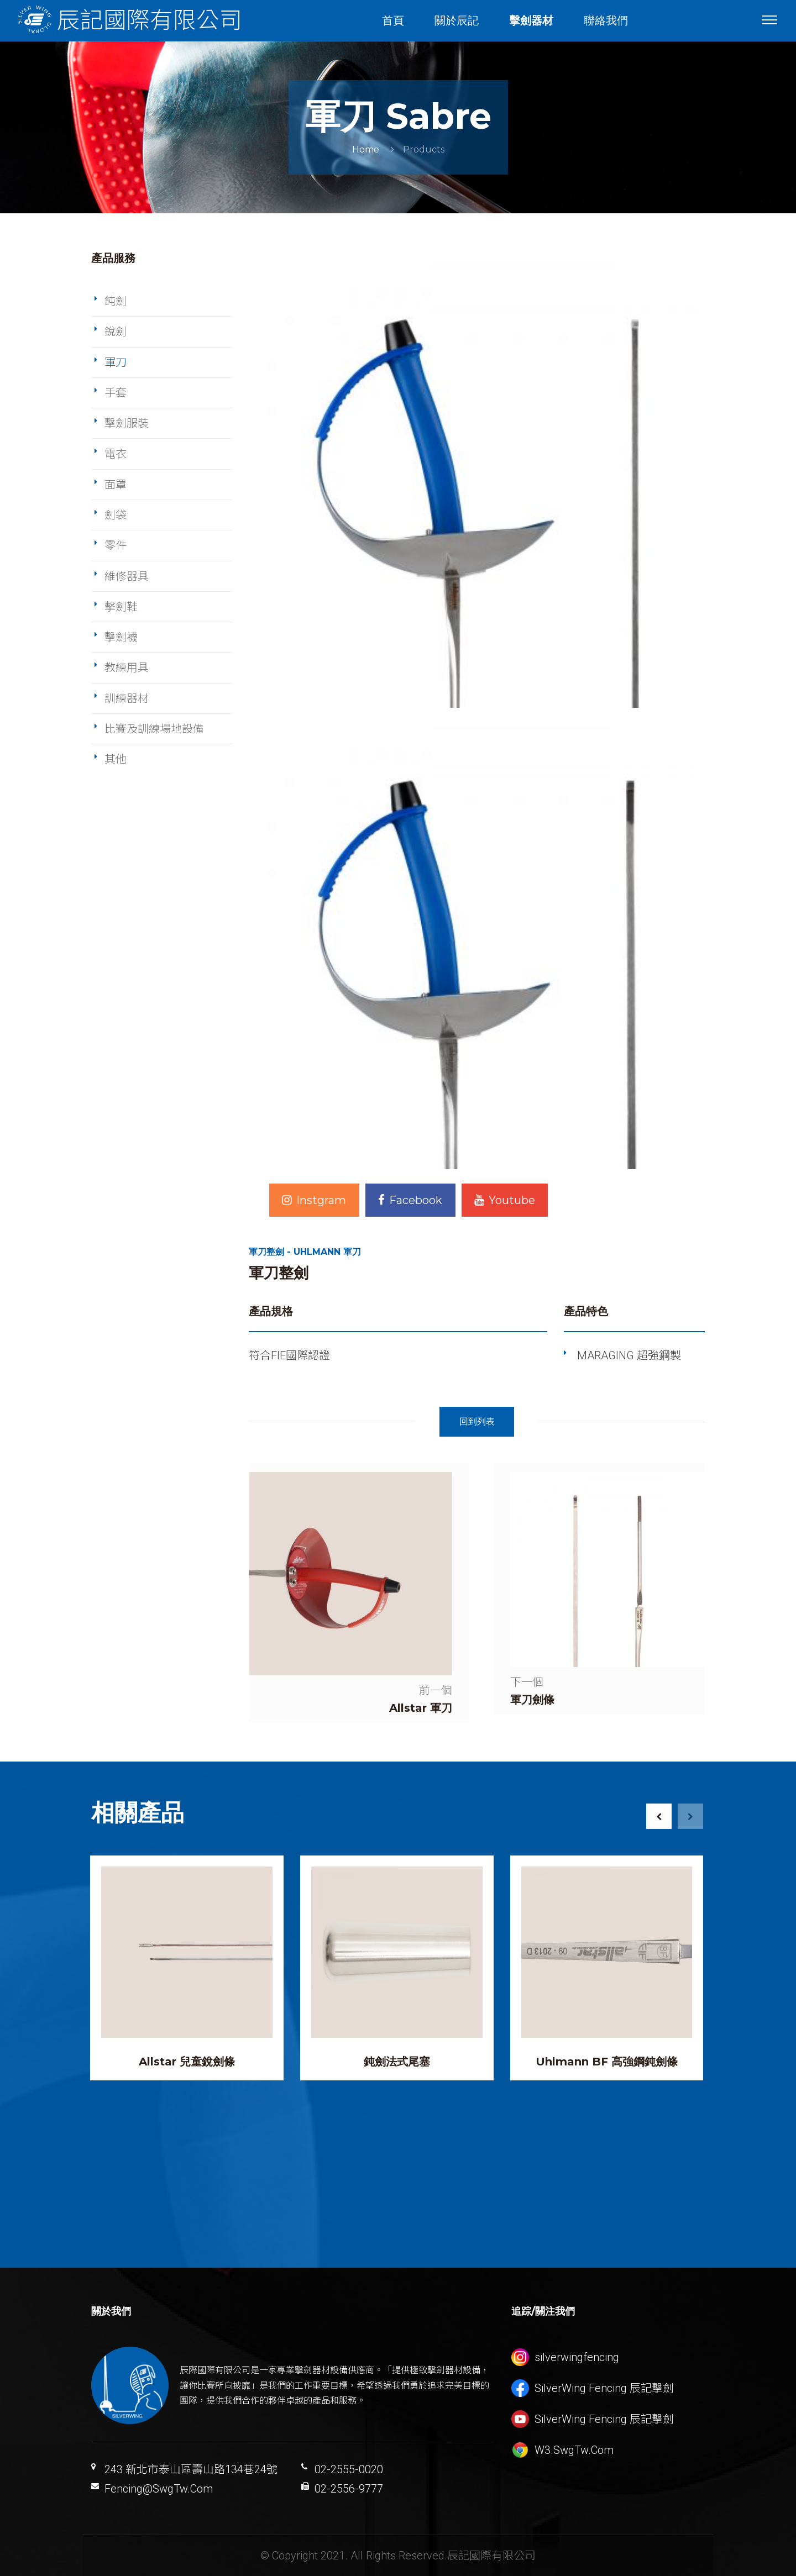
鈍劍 (115, 301)
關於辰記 (456, 20)
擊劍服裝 (126, 423)
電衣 (115, 453)
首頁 (393, 20)
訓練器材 (126, 698)
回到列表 (477, 1421)
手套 (115, 392)
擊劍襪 (121, 637)
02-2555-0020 (349, 2469)
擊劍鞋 (121, 606)
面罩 (115, 484)
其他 (115, 759)
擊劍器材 (531, 20)
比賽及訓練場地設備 (154, 728)
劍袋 (115, 515)
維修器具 (126, 576)
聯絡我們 (606, 20)
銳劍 (115, 331)
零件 (115, 545)
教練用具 (126, 667)
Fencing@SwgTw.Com (158, 2488)
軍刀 (115, 362)
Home (365, 149)
